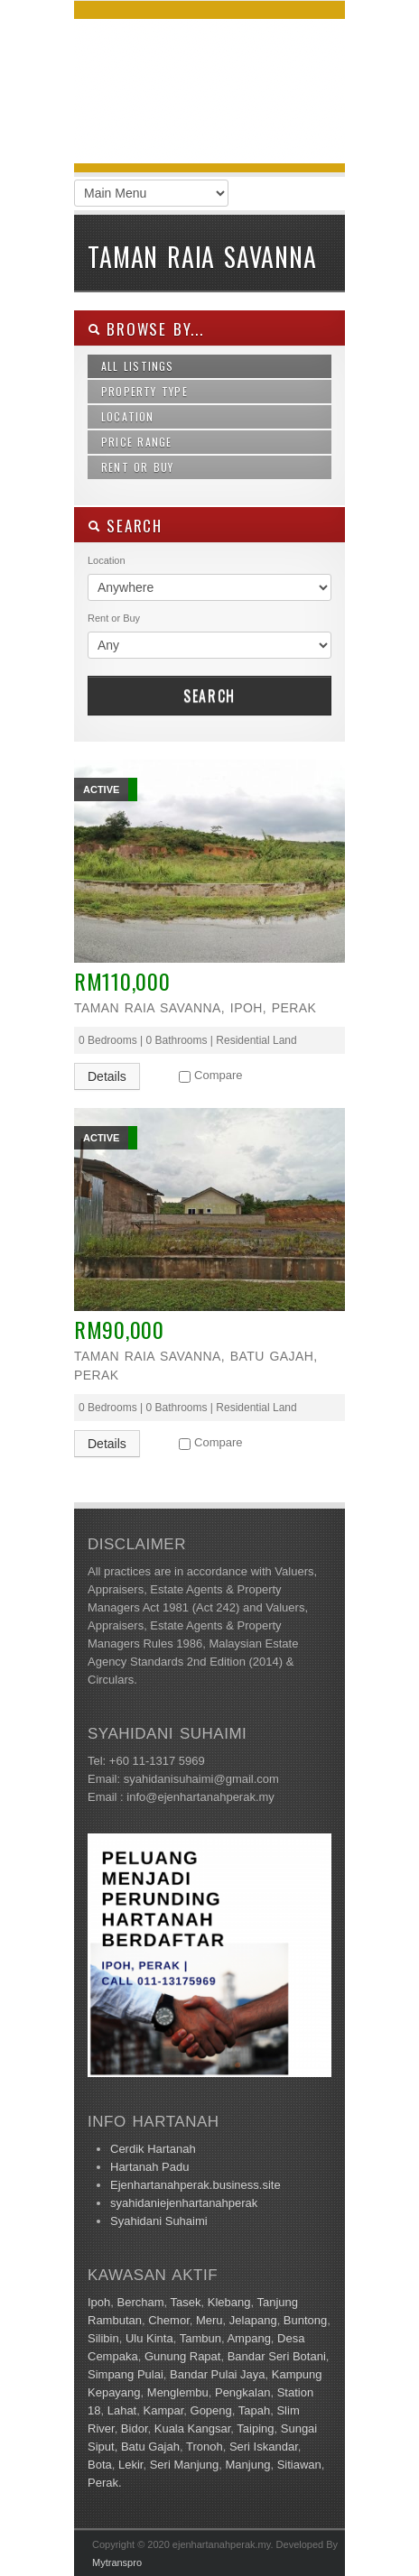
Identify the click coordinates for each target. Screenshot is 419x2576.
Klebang (229, 2302)
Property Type (144, 391)
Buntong (305, 2320)
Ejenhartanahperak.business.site (195, 2185)
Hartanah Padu (149, 2167)
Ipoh (99, 2302)
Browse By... (146, 329)
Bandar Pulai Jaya (217, 2374)
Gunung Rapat (182, 2356)
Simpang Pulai (125, 2374)
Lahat (122, 2410)
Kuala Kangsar (192, 2428)
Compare (218, 1075)
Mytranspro (117, 2562)
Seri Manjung (184, 2464)
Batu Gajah (150, 2446)
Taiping (255, 2428)
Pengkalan (242, 2392)
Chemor (169, 2320)
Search (209, 695)
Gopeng (211, 2410)
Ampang (248, 2338)
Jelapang (253, 2320)
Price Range (136, 441)
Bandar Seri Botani (277, 2356)
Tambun (200, 2338)
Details (107, 1076)
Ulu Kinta (149, 2338)
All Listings (137, 366)
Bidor (134, 2428)
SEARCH (125, 525)
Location (127, 416)
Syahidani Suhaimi (159, 2221)
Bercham (140, 2302)
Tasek (186, 2302)
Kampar (163, 2410)
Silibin (103, 2338)
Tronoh (204, 2446)
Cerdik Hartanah (153, 2149)
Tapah (254, 2410)
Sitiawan (299, 2464)
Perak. (105, 2482)
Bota (100, 2464)
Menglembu (178, 2392)
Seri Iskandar (263, 2446)
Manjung (248, 2464)
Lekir (130, 2464)
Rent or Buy (137, 467)
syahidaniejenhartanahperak (183, 2203)
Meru (209, 2320)
